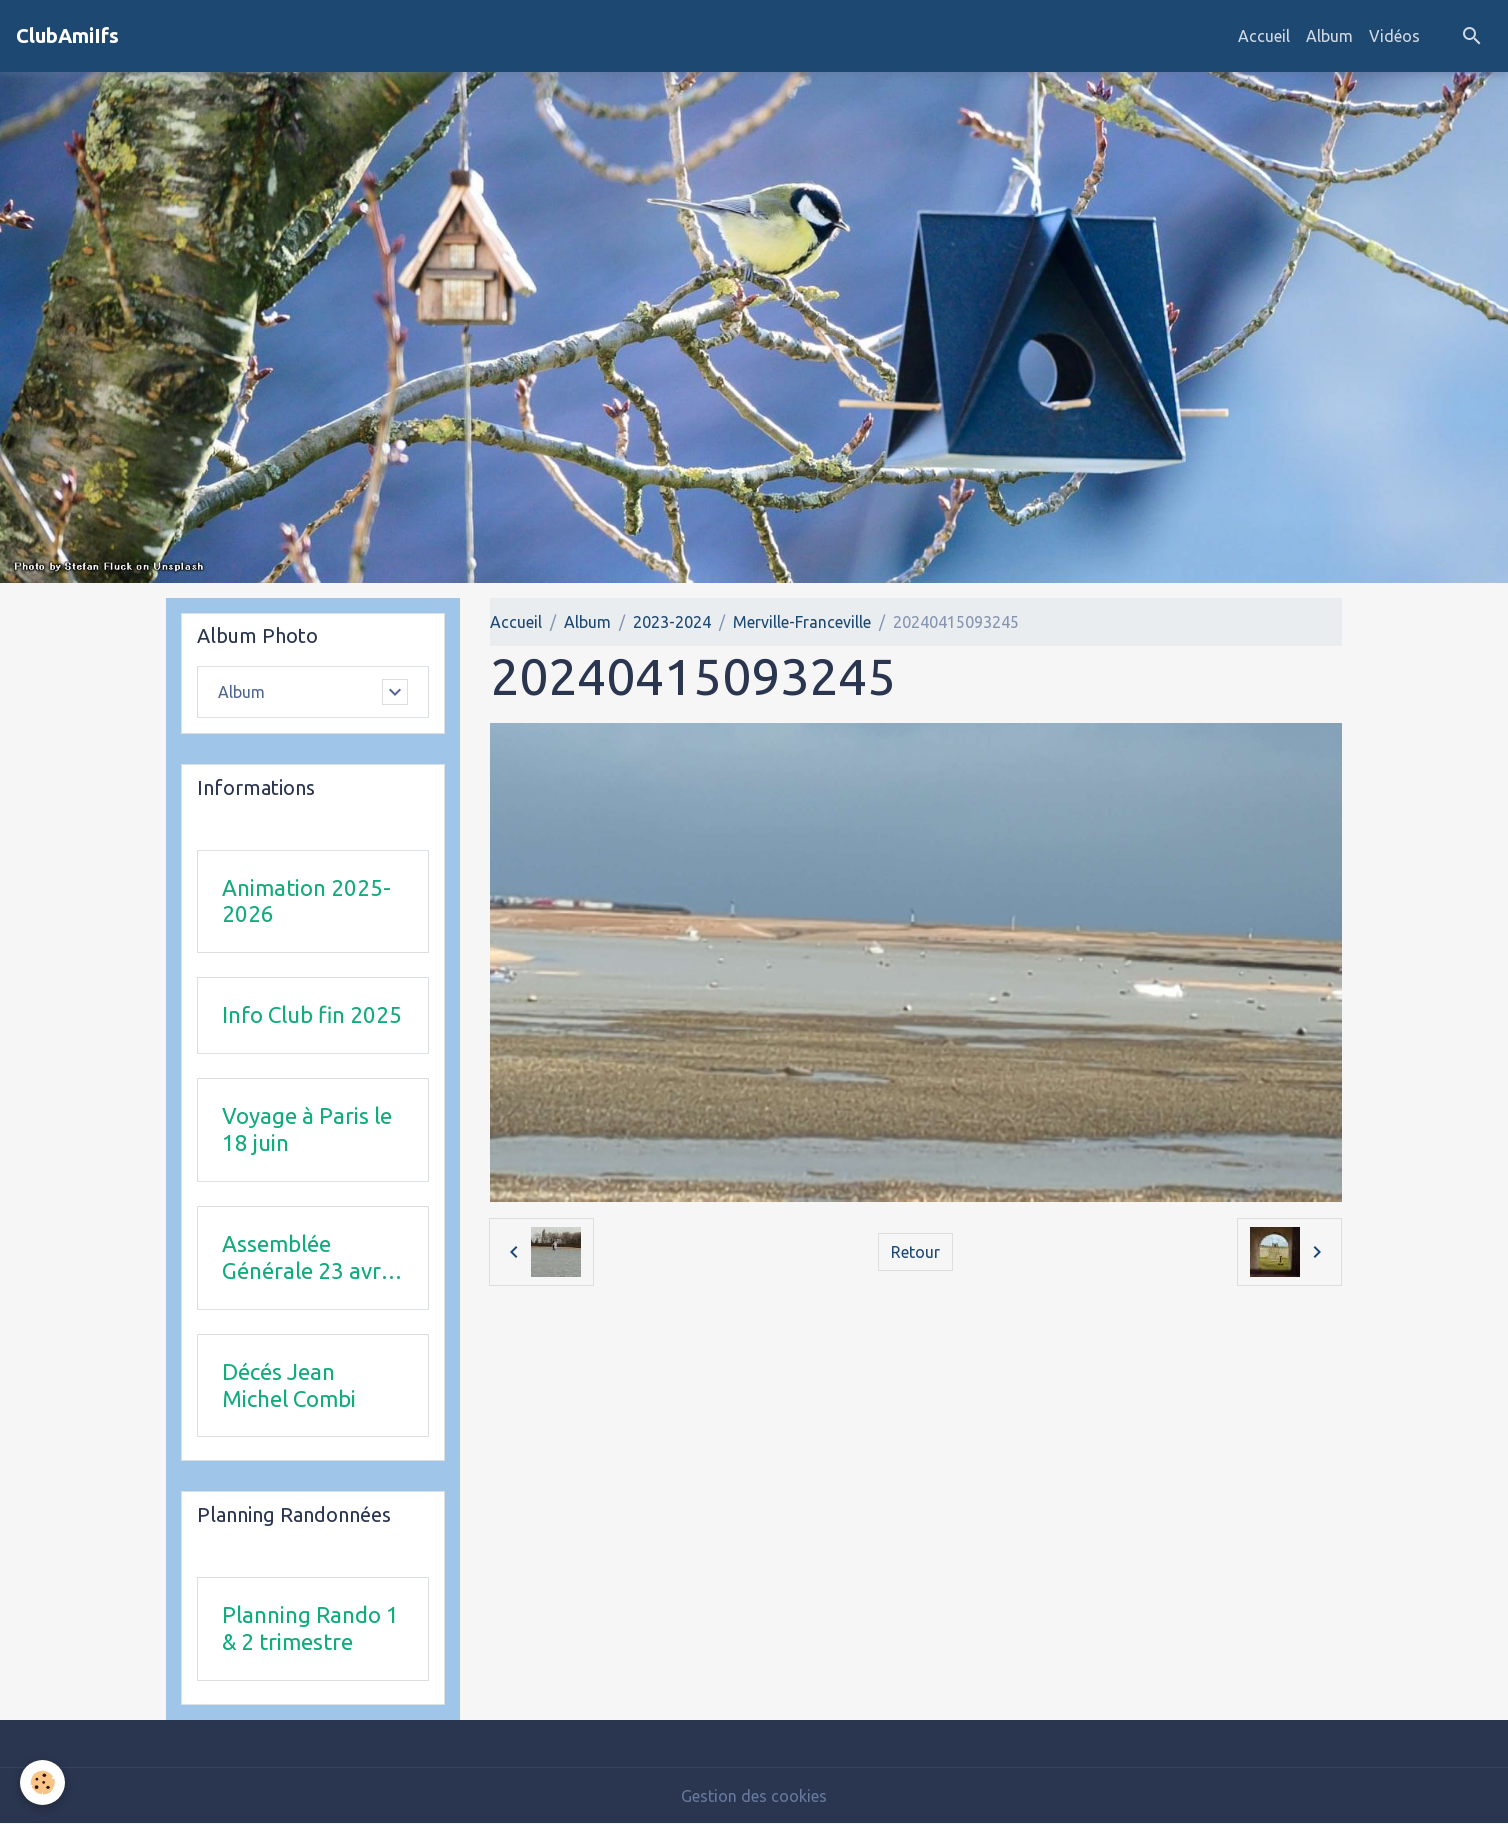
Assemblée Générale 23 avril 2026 (307, 1258)
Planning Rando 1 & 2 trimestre (310, 1628)
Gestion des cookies (754, 1796)
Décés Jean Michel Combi (289, 1385)
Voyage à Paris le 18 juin (307, 1129)
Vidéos (1394, 36)
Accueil (1264, 36)
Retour (915, 1252)
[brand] (67, 36)
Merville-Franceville (802, 622)
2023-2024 (672, 622)
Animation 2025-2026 (306, 901)
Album (1329, 36)
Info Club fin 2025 (312, 1014)
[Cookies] (42, 1782)
